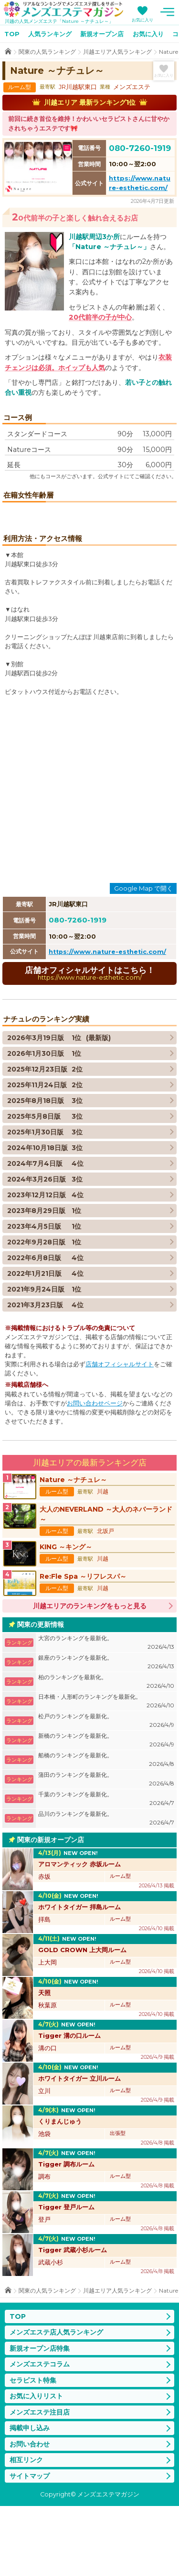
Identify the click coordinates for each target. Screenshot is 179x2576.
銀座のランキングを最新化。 (106, 1732)
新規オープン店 (102, 34)
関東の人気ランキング (47, 51)
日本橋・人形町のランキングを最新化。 (106, 1771)
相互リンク (26, 2530)
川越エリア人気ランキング (117, 51)
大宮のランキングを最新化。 (106, 1712)
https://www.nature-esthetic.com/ (107, 1021)
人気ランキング (50, 34)
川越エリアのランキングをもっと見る (90, 1676)
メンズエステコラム (40, 2434)
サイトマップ (30, 2546)
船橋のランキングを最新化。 (106, 1830)
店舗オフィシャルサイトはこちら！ (89, 1043)
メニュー (167, 12)
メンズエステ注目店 (40, 2482)
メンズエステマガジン (63, 9)
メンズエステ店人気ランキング (56, 2402)
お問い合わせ (30, 2514)
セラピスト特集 (33, 2450)
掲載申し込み (30, 2498)
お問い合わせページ (95, 1473)
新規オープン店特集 (40, 2418)
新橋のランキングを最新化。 (106, 1810)
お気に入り (142, 19)
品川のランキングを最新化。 (106, 1888)
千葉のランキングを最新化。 (106, 1869)
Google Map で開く (143, 958)
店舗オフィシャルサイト (119, 1434)
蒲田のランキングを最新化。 (106, 1849)
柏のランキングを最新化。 (106, 1752)
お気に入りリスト (36, 2466)
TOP (12, 34)
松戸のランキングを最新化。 (106, 1791)
